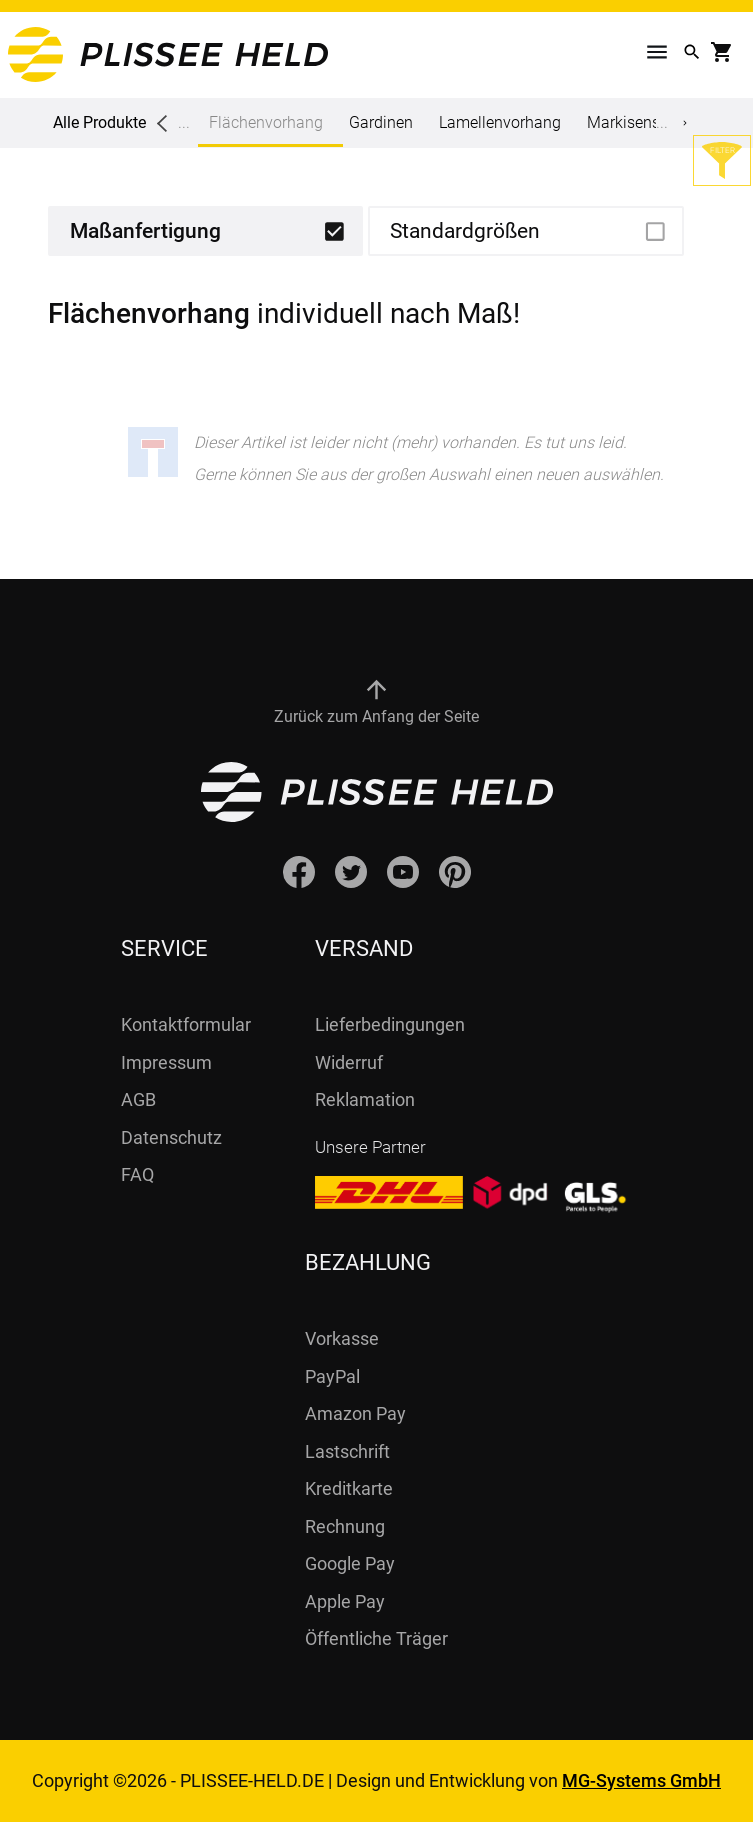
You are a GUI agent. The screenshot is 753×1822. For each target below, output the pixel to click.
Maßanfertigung (145, 231)
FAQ (137, 1174)
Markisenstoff (635, 122)
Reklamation (365, 1099)
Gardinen (381, 122)
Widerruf (349, 1062)
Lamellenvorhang (500, 122)
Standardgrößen (465, 231)
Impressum (166, 1062)
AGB (138, 1099)
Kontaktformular (186, 1024)
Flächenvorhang (266, 130)
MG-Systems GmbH (641, 1780)
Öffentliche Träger (376, 1638)
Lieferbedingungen (390, 1024)
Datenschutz (171, 1137)
